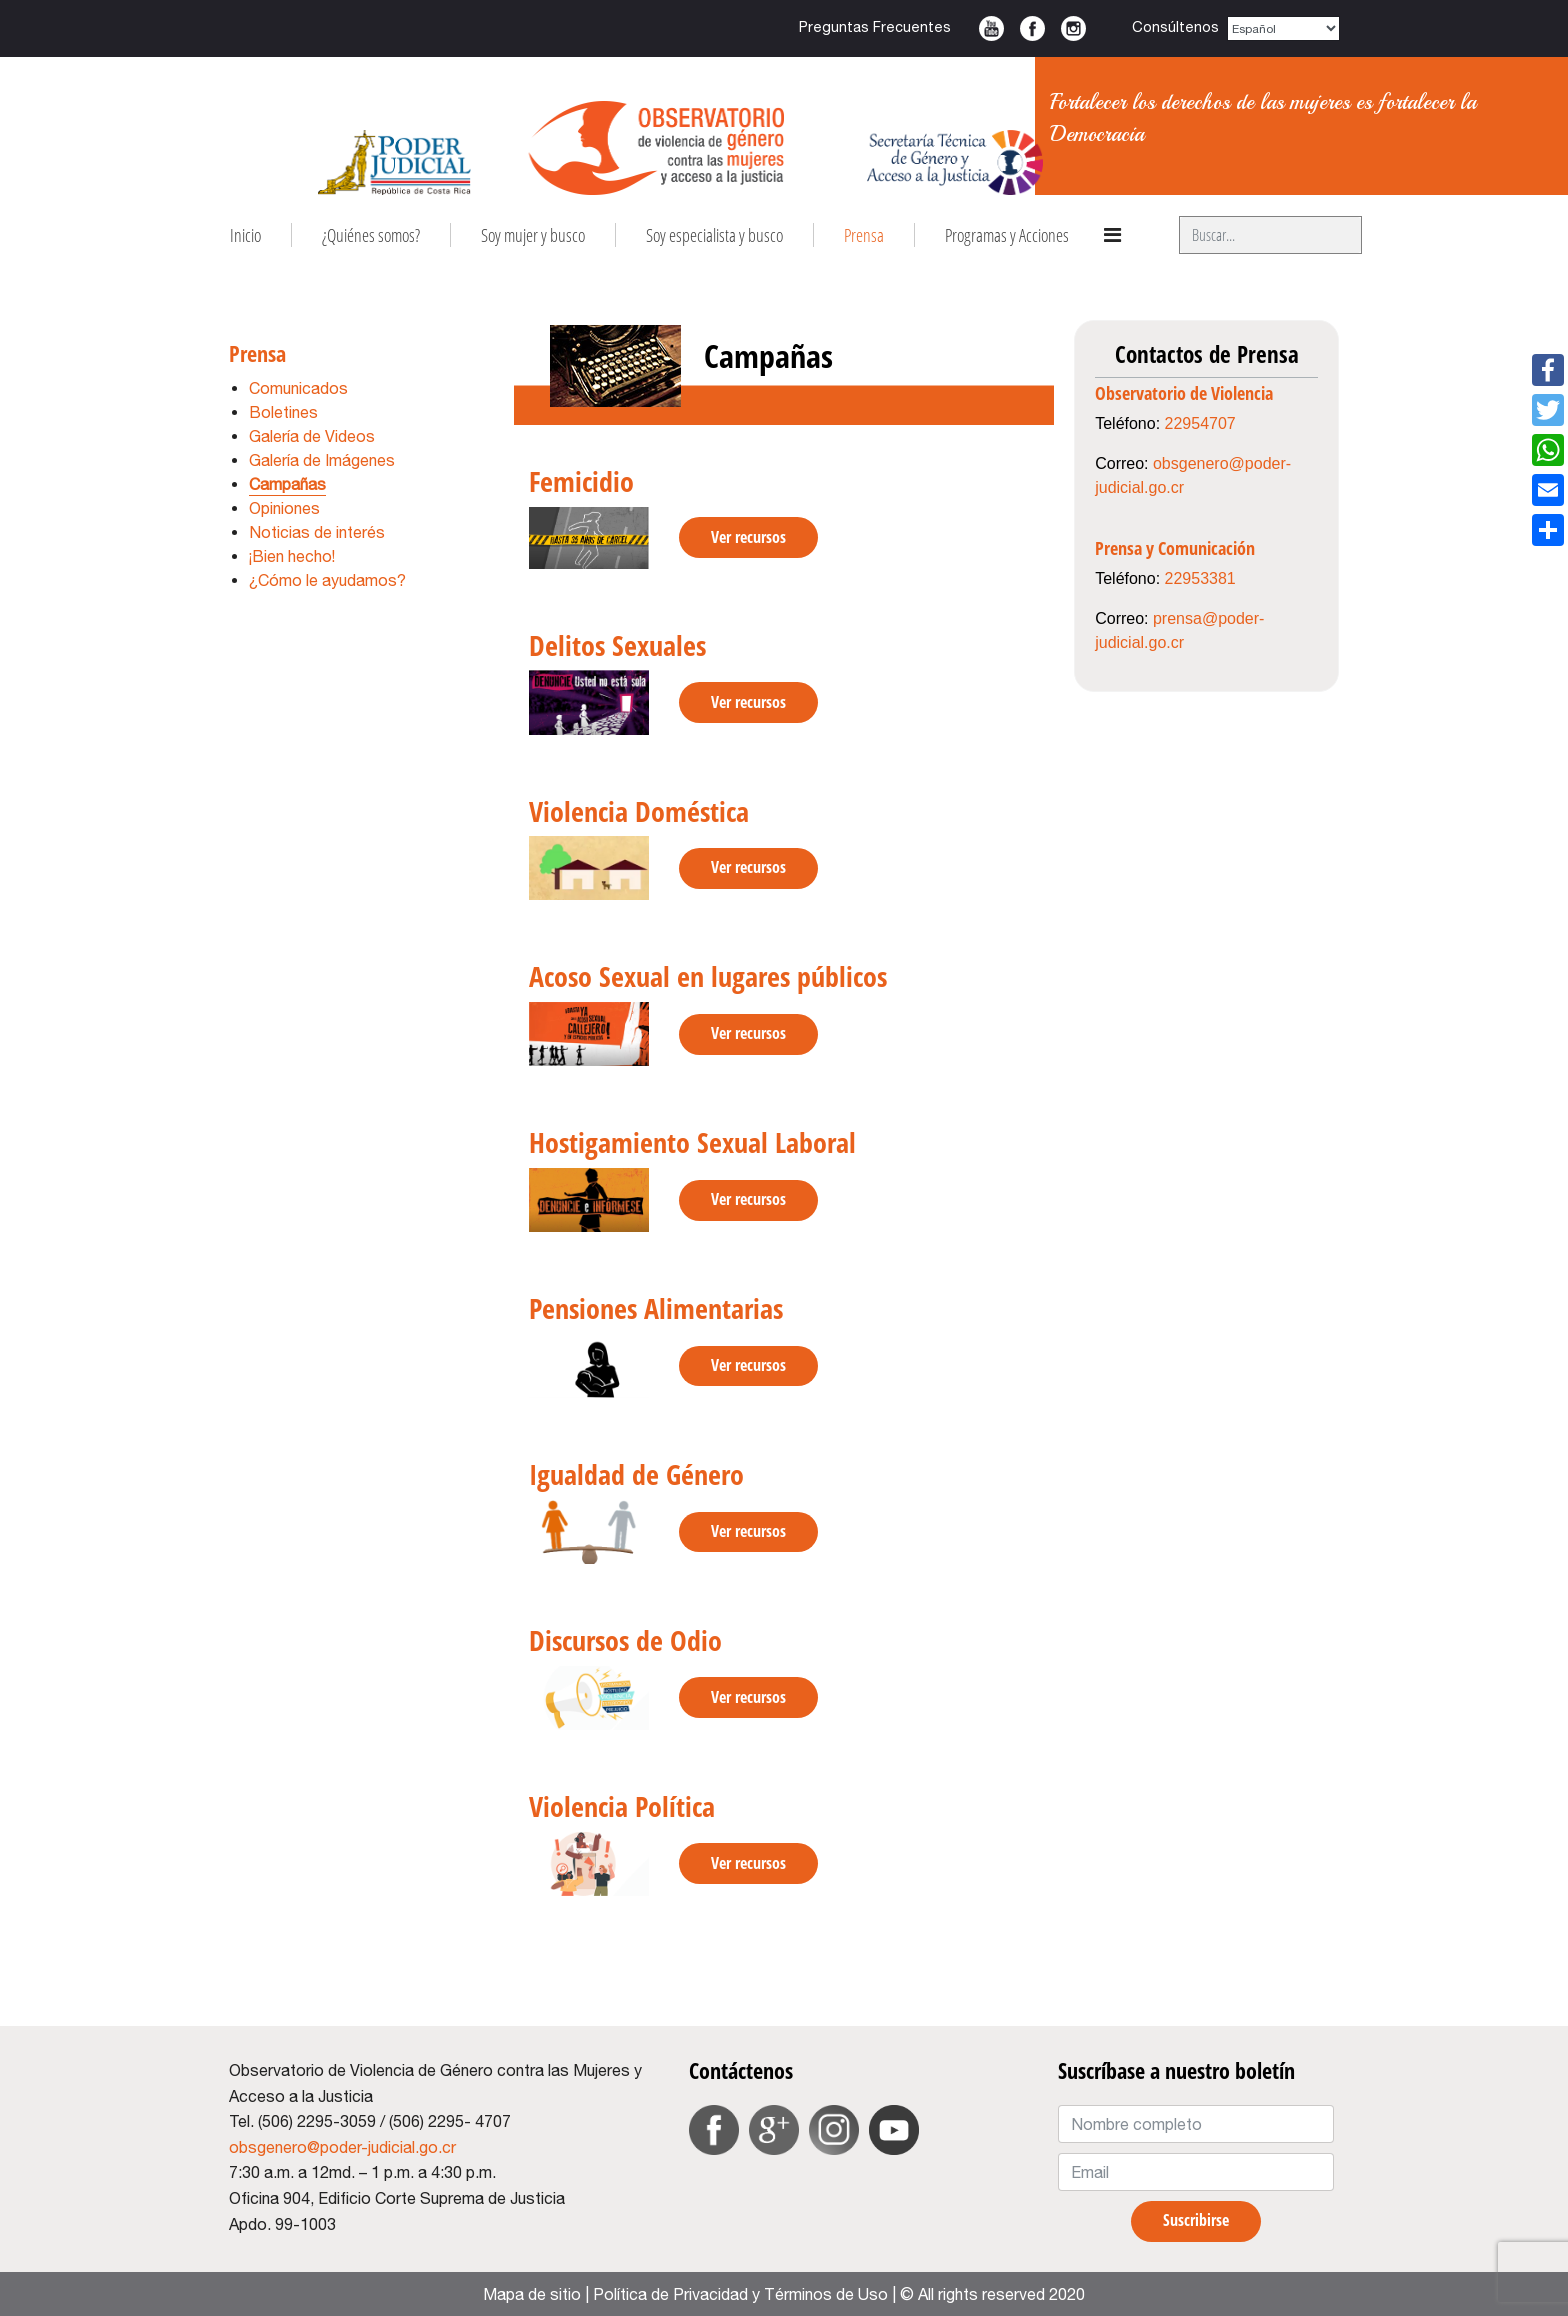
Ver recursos (748, 537)
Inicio (245, 235)
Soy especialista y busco (714, 235)
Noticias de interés (317, 532)
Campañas (287, 484)
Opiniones (284, 508)
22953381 (1200, 578)
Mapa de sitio (532, 2294)
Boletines (283, 412)
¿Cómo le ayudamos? (327, 580)
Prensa (864, 235)
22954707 (1200, 423)
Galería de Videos (312, 436)
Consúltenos (1175, 26)
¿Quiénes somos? (371, 235)
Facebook (1032, 28)
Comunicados (298, 388)
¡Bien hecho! (292, 556)
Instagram (1073, 28)
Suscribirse (1196, 2220)
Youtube (991, 28)
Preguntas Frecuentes (875, 26)
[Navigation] (1112, 235)
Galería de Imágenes (322, 460)
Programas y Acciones (1007, 235)
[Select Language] (1284, 28)
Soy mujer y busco (533, 235)
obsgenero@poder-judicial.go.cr (342, 2147)
